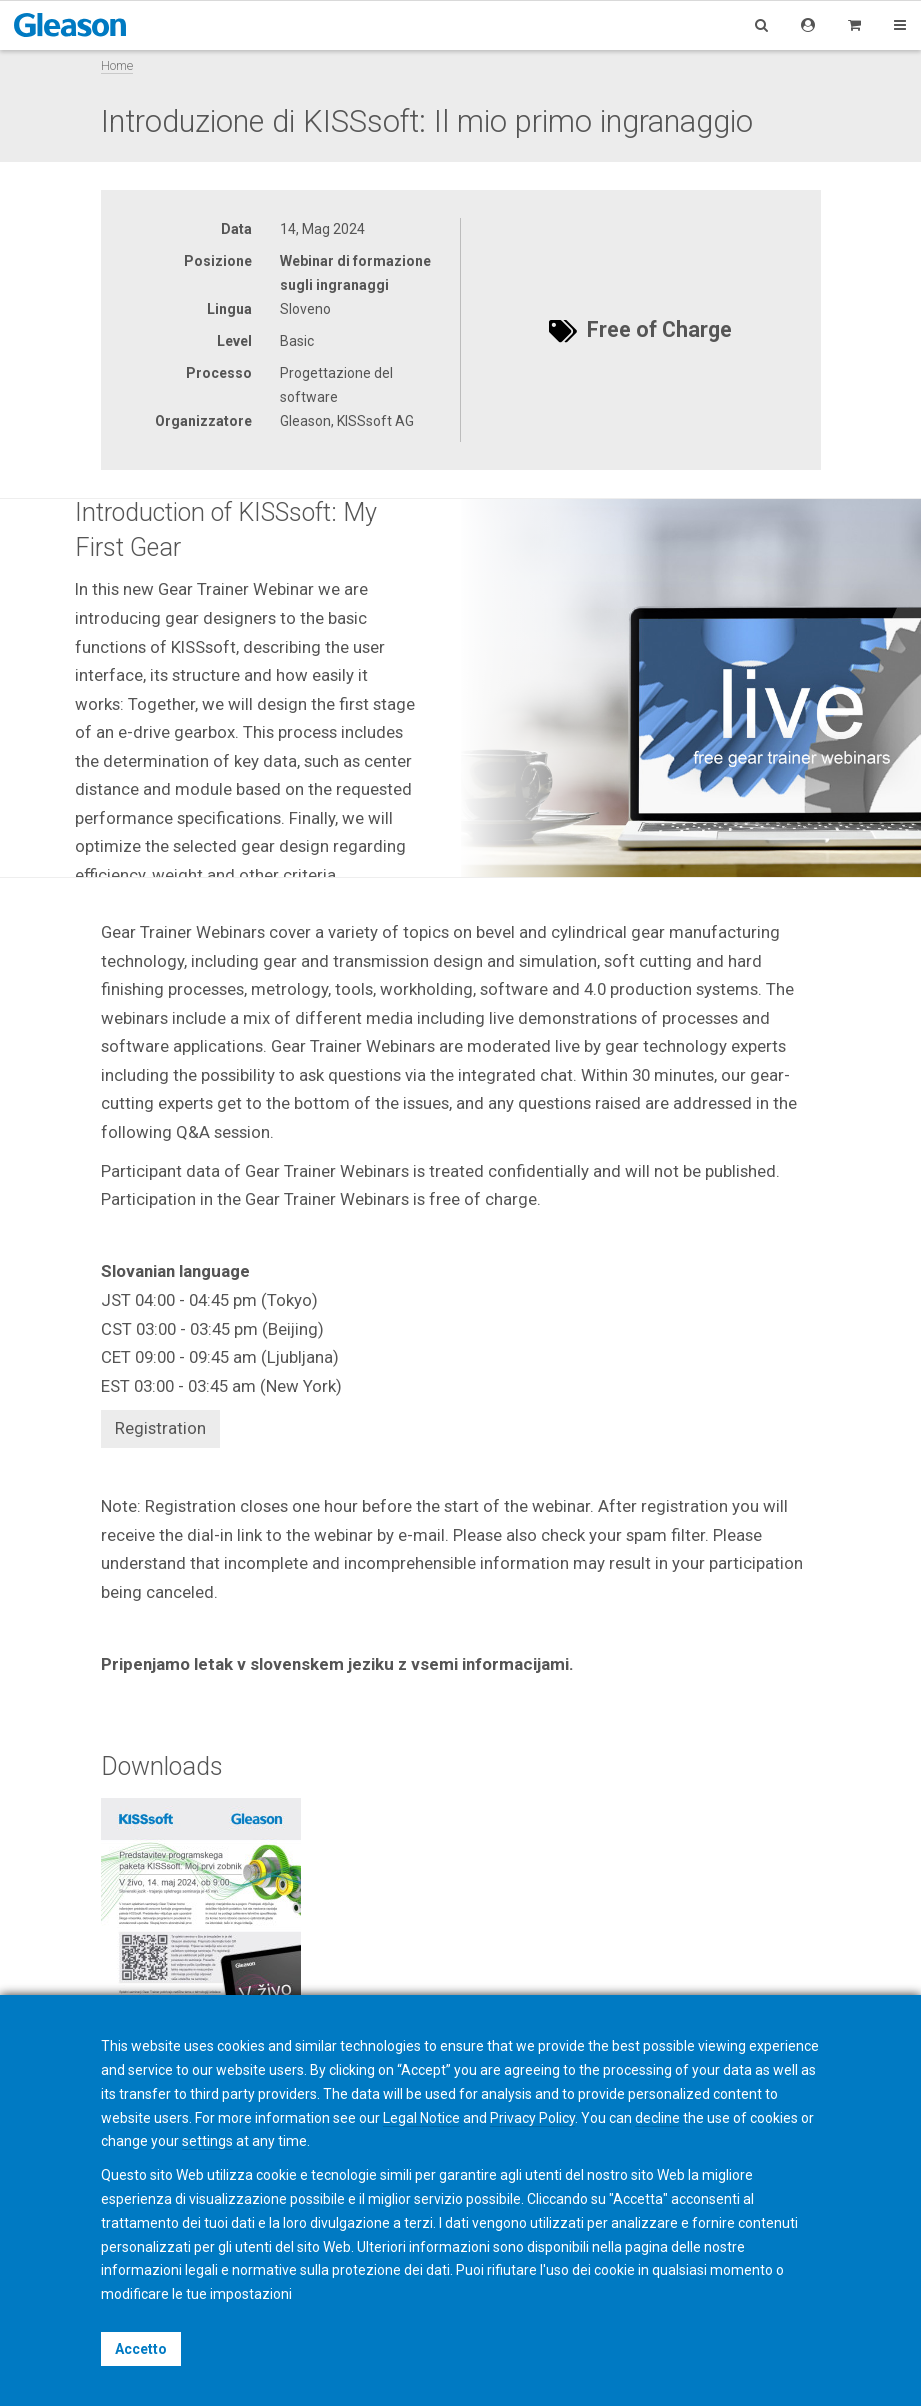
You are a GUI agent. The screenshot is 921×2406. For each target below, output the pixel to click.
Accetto (141, 2349)
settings (207, 2141)
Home (117, 65)
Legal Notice (421, 2118)
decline (657, 2118)
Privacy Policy (532, 2118)
